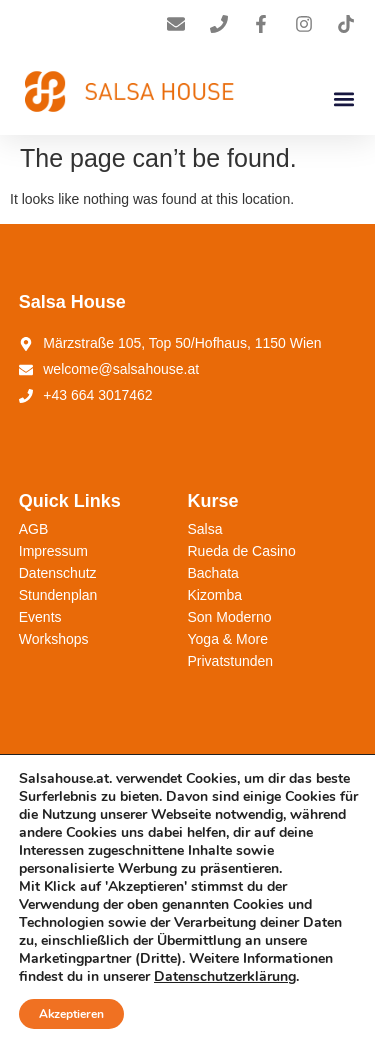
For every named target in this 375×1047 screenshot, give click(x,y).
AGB (34, 529)
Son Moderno (230, 617)
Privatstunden (231, 661)
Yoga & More (228, 639)
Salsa (205, 529)
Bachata (213, 573)
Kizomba (215, 595)
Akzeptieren (71, 1014)
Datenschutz (58, 573)
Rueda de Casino (242, 551)
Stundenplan (58, 595)
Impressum (53, 551)
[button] (343, 98)
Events (40, 617)
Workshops (54, 639)
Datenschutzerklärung (225, 976)
